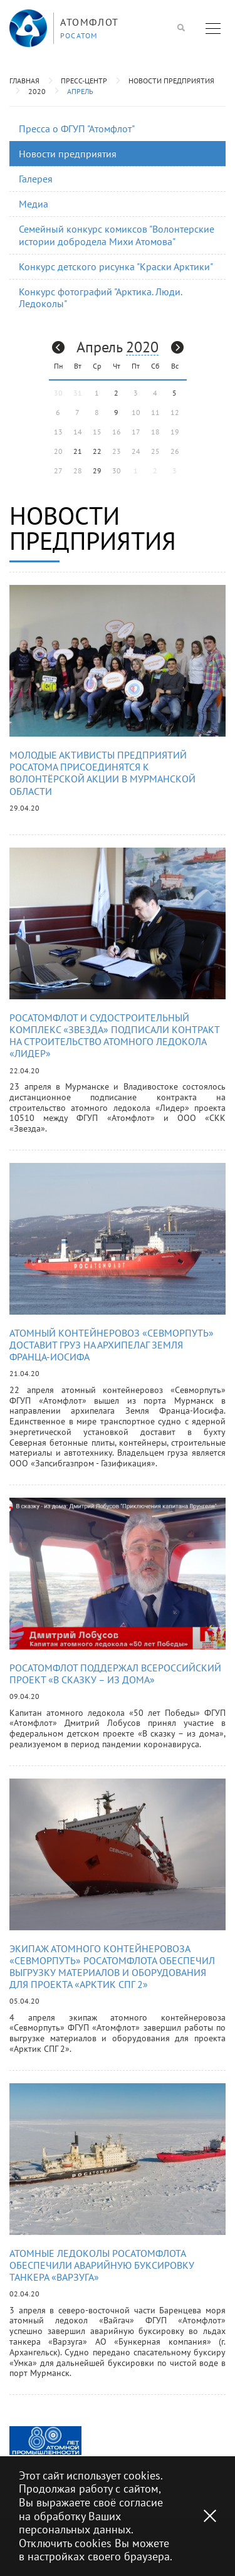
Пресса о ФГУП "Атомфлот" (77, 128)
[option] (45, 2440)
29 (97, 470)
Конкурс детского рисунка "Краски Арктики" (116, 266)
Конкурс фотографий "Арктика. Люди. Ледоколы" (100, 297)
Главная (24, 80)
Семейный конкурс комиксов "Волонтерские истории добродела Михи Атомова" (116, 235)
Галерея (36, 178)
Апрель (80, 91)
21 (77, 451)
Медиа (33, 203)
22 (97, 451)
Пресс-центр (84, 80)
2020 (37, 91)
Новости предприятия (171, 80)
